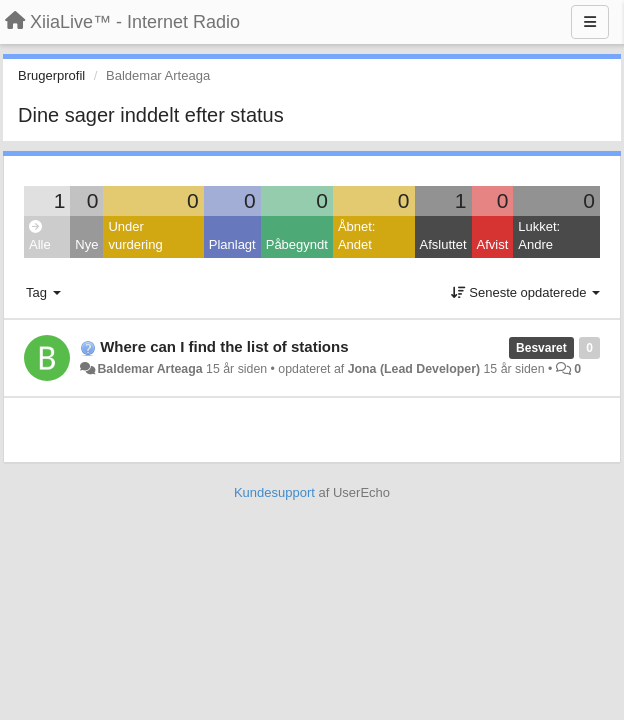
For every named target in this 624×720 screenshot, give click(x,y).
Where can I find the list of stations (224, 346)
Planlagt (232, 244)
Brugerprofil (51, 75)
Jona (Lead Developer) (414, 369)
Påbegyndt (297, 244)
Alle (40, 236)
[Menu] (590, 22)
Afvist (493, 244)
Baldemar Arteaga (149, 369)
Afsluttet (443, 244)
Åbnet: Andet (357, 236)
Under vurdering (135, 236)
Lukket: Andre (539, 236)
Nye (86, 244)
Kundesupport (274, 492)
